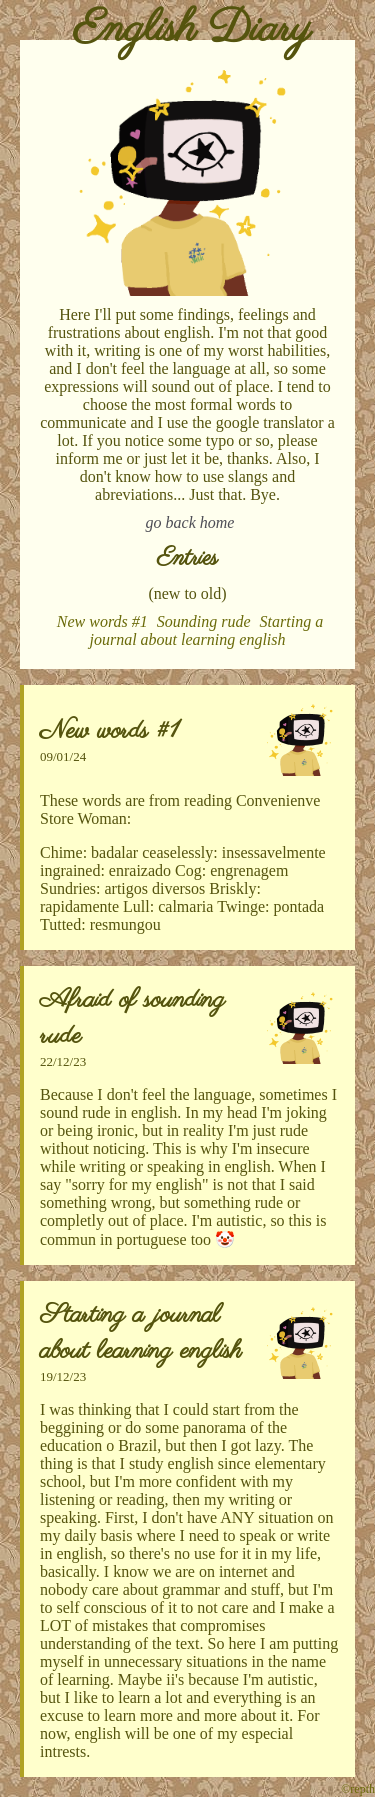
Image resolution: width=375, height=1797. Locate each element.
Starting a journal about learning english (207, 630)
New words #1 (102, 621)
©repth (358, 1789)
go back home (190, 522)
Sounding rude (204, 621)
